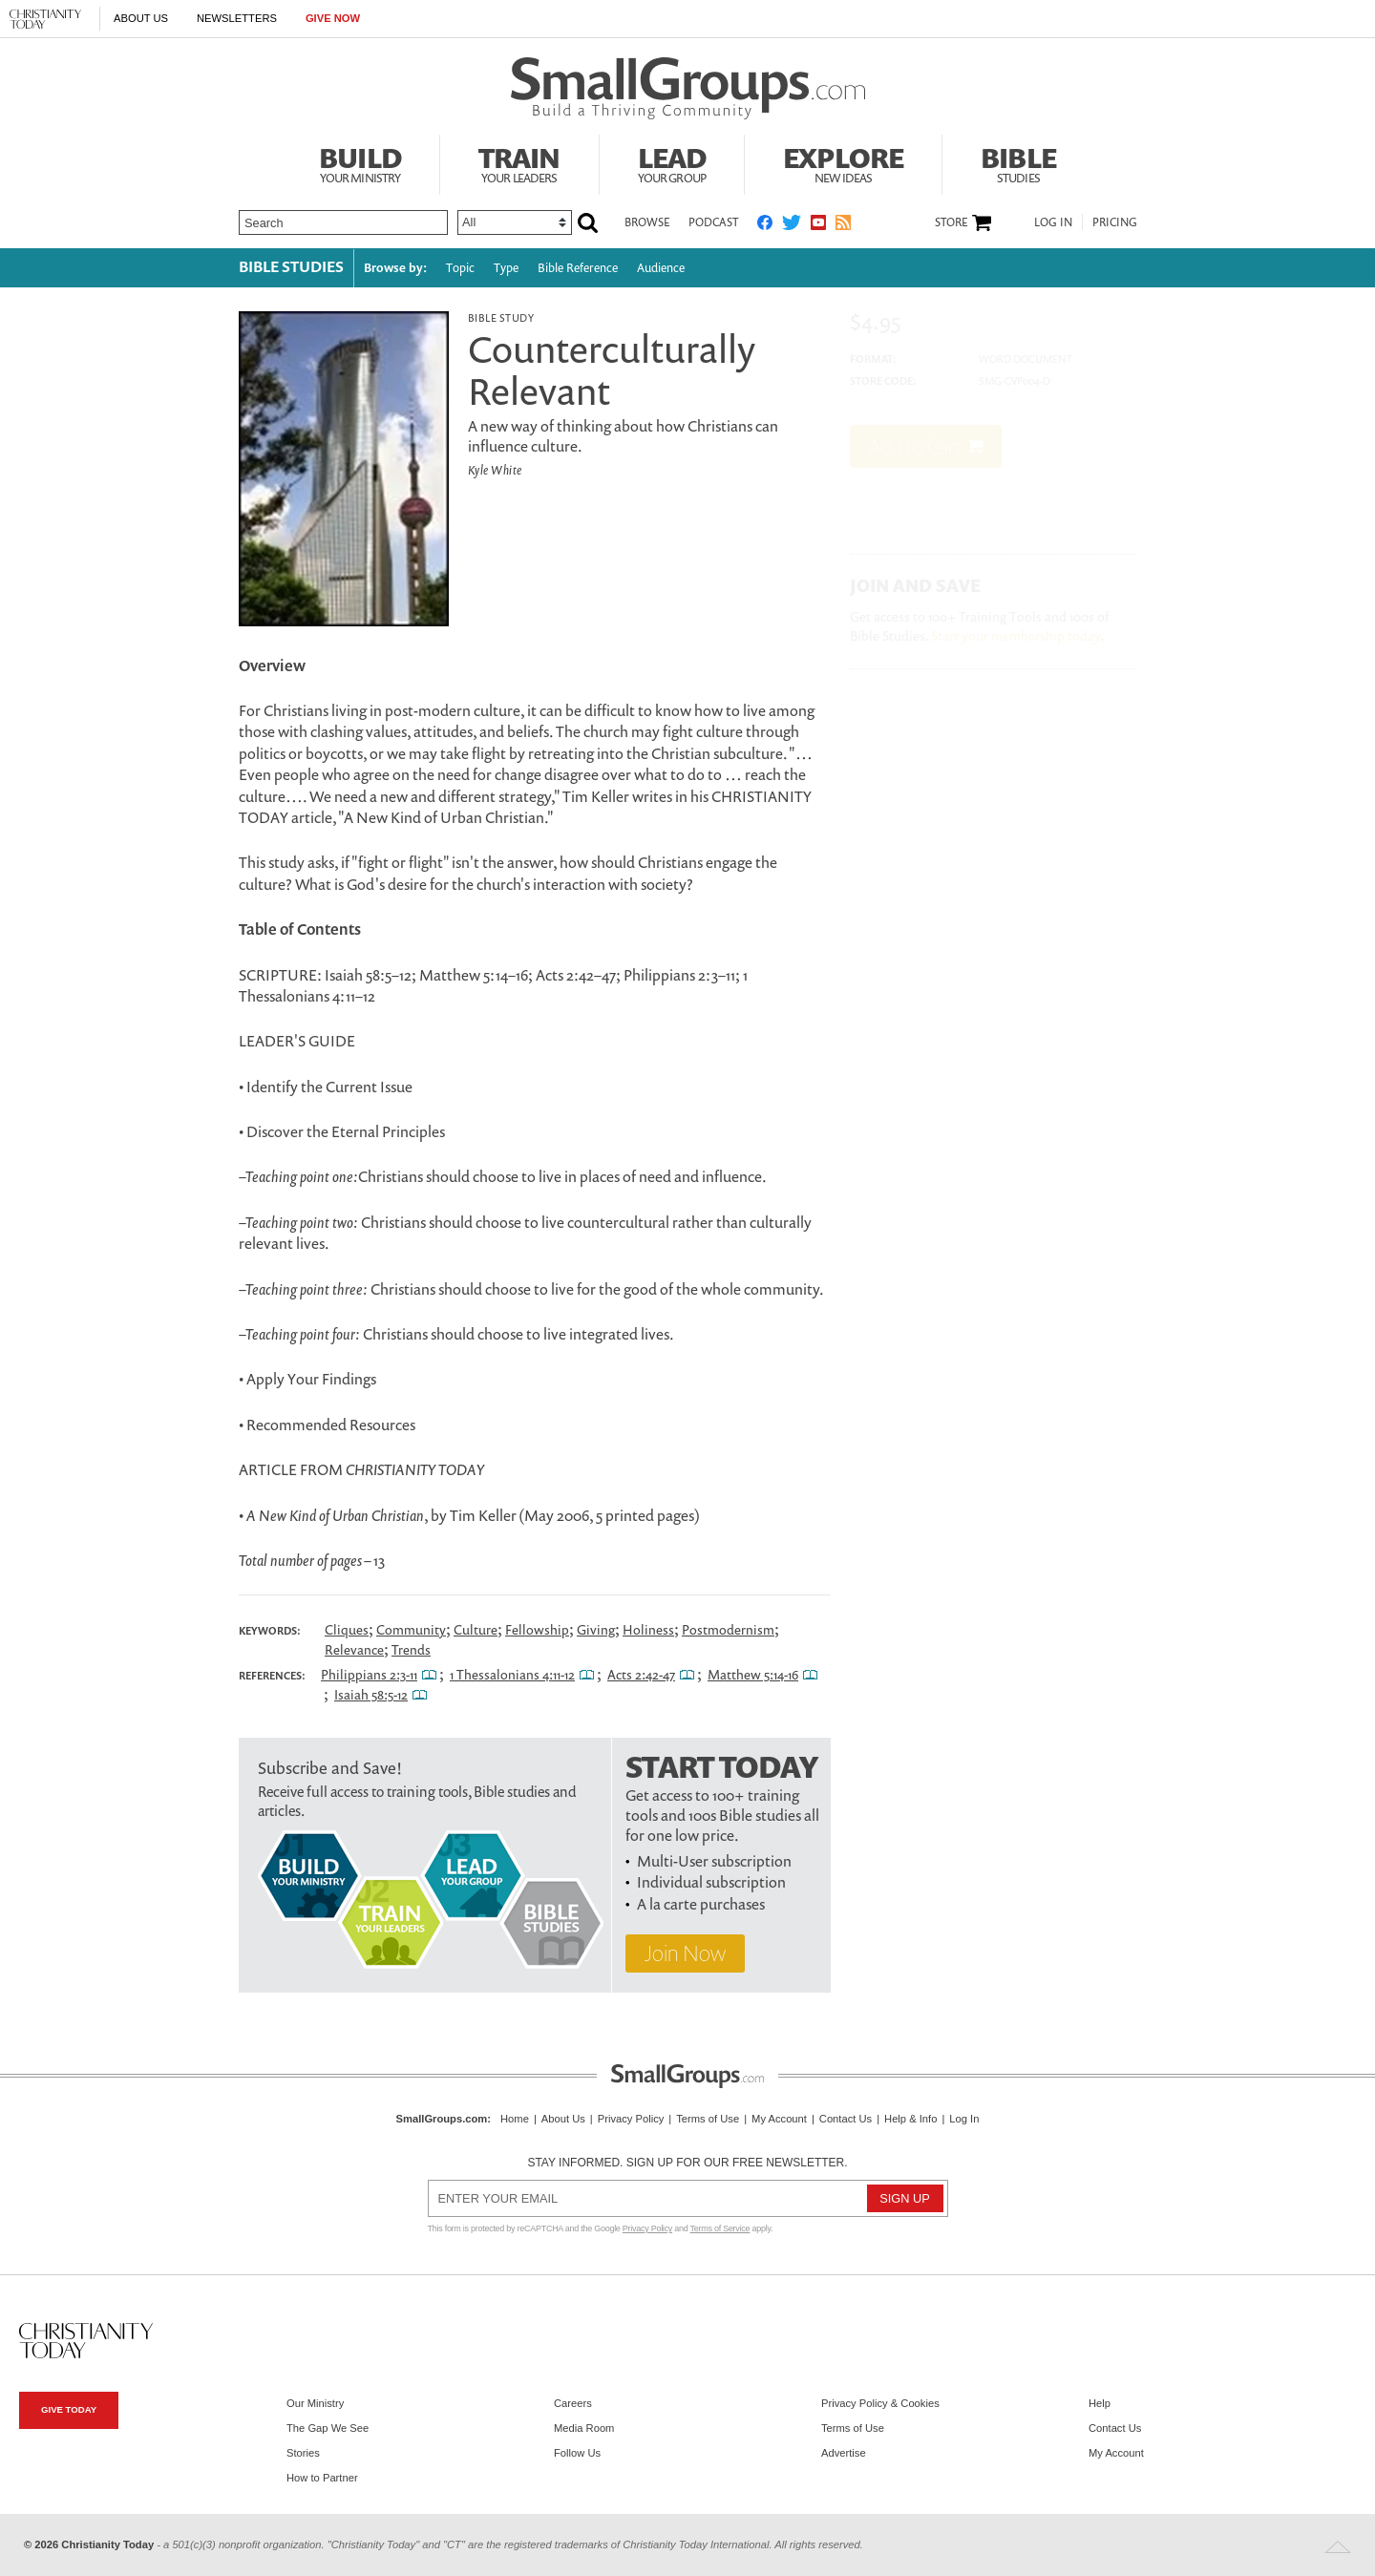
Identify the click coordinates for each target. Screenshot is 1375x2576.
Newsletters (237, 18)
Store (951, 222)
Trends (411, 1649)
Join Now (685, 1953)
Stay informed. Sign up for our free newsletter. (687, 2162)
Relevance (354, 1649)
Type (506, 268)
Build (360, 162)
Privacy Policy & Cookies (880, 2403)
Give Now (333, 18)
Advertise (843, 2453)
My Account (779, 2118)
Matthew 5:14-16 (753, 1674)
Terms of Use (707, 2118)
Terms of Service (720, 2228)
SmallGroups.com (442, 2118)
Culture (475, 1629)
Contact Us (845, 2118)
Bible (1018, 162)
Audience (661, 268)
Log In (1053, 222)
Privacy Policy (631, 2118)
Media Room (584, 2428)
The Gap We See (327, 2428)
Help (1100, 2403)
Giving (596, 1629)
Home (514, 2118)
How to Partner (322, 2477)
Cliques (347, 1629)
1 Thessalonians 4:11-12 (512, 1674)
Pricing (1114, 222)
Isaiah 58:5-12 (371, 1694)
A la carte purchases (701, 1903)
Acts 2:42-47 (641, 1674)
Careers (573, 2403)
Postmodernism (728, 1629)
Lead (672, 162)
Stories (303, 2453)
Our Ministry (315, 2403)
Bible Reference (578, 268)
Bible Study (501, 317)
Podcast (713, 222)
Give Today (68, 2409)
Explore (843, 162)
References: (272, 1675)
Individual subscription (711, 1881)
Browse (646, 222)
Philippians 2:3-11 (369, 1674)
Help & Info (910, 2118)
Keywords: (270, 1630)
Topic (460, 268)
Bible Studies (291, 266)
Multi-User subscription (714, 1860)
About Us (141, 18)
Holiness (648, 1629)
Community (411, 1629)
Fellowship (537, 1629)
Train (519, 162)
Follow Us (577, 2453)
